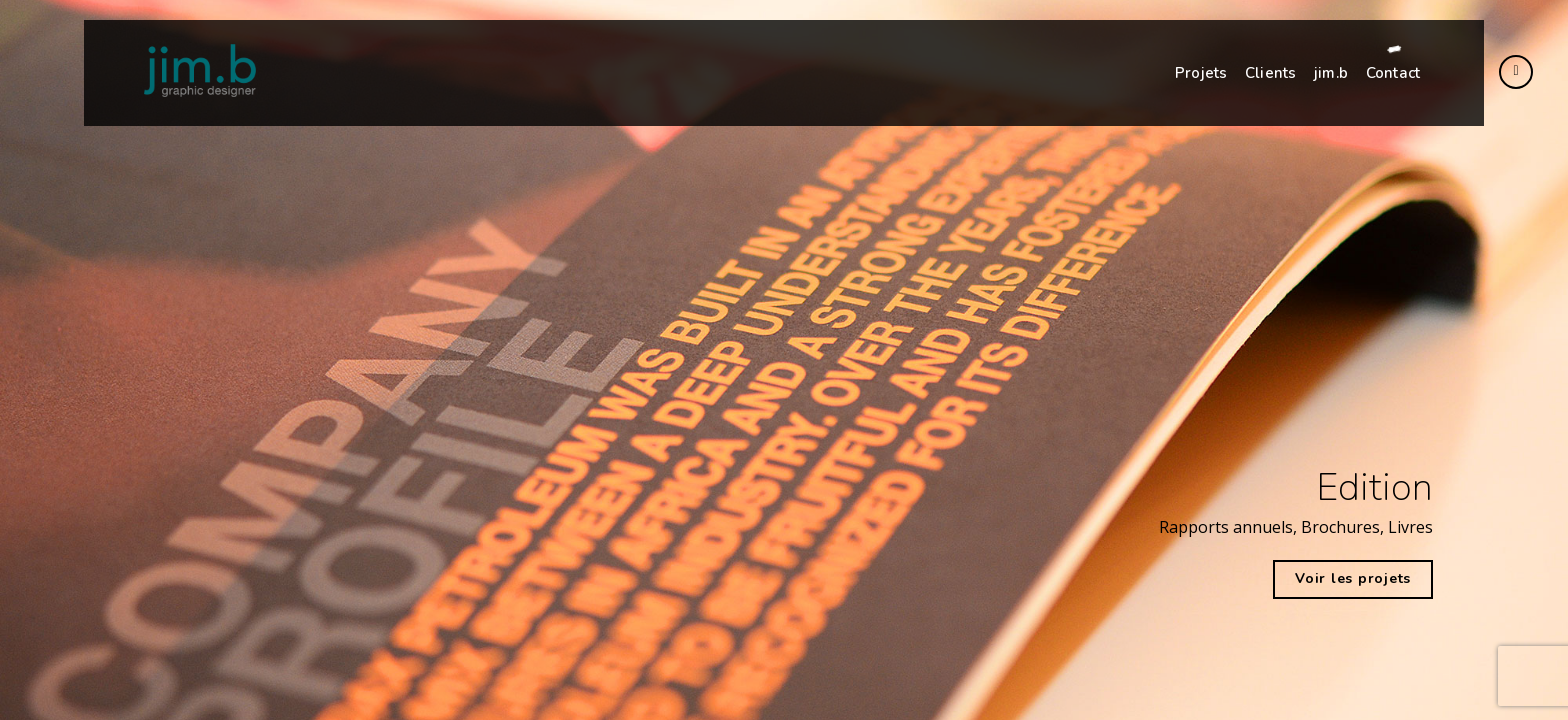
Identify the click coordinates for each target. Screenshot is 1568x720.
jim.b (1331, 73)
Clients (1270, 73)
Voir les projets (1353, 578)
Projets (1201, 73)
